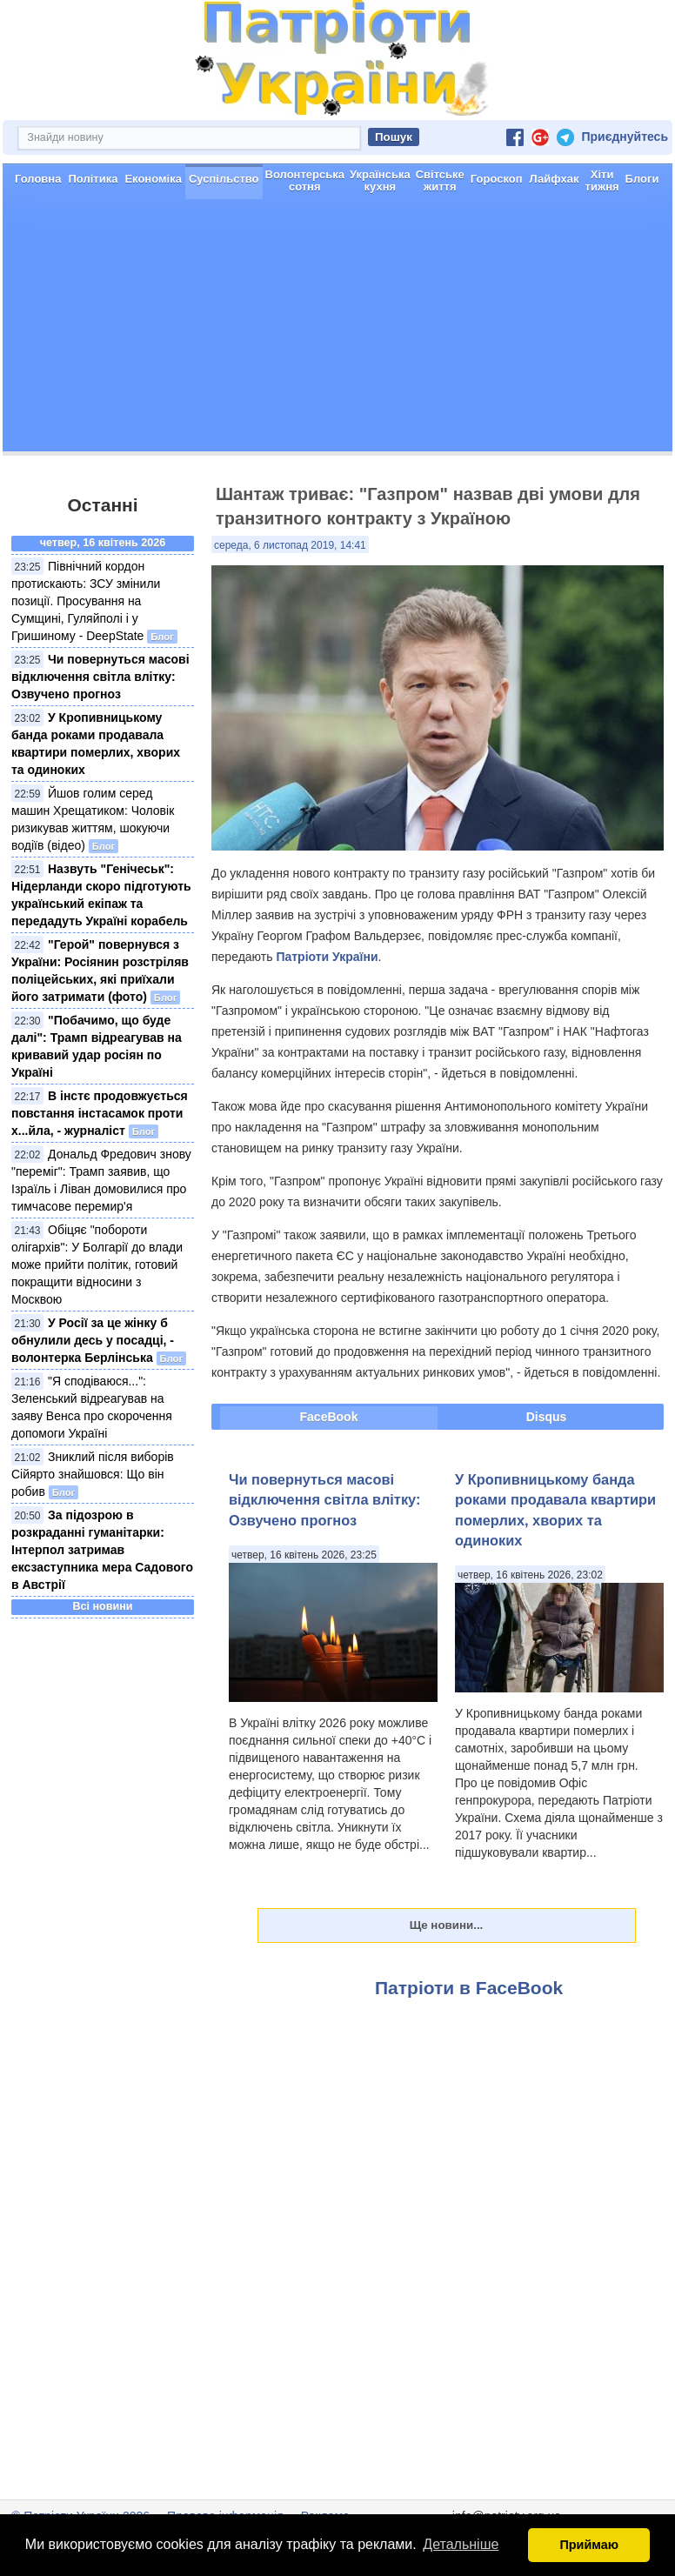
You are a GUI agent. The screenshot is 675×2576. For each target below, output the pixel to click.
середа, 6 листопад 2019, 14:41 (290, 545)
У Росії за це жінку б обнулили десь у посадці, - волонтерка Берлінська (92, 1340)
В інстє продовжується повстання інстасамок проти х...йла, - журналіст (99, 1113)
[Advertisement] (337, 329)
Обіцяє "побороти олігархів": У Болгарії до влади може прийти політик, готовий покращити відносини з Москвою (97, 1264)
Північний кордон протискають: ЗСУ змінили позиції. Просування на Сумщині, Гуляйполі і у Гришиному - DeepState (85, 601)
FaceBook (329, 1417)
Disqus (546, 1417)
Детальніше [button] (460, 2544)
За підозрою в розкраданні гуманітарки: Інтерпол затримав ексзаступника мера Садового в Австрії (102, 1550)
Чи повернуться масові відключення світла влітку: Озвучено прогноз (100, 676)
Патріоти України (327, 957)
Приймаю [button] (588, 2545)
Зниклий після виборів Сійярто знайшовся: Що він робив (92, 1474)
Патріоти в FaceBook (469, 1988)
